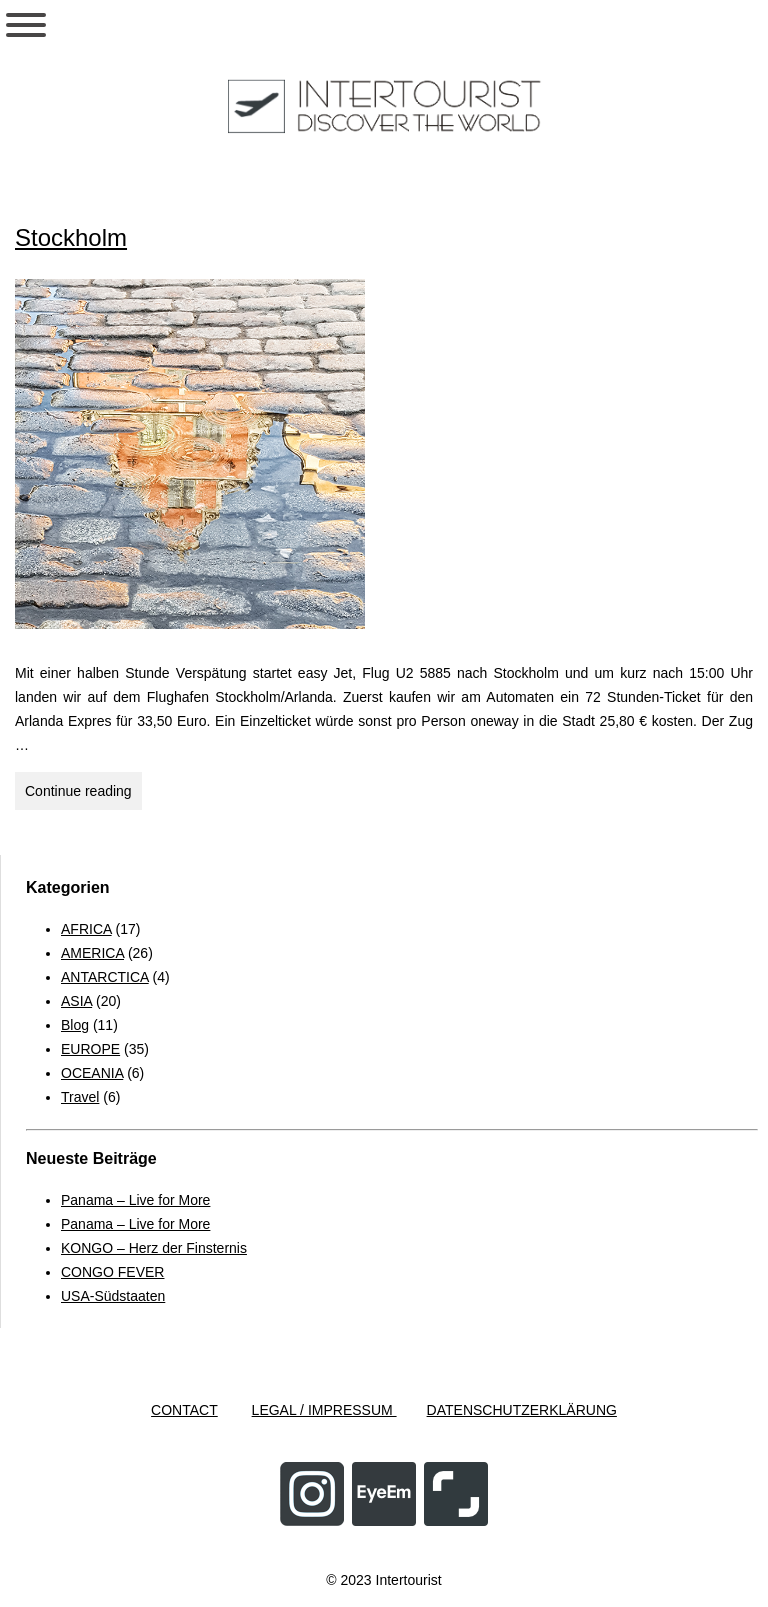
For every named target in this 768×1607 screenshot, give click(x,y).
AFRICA (86, 929)
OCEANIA (92, 1073)
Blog (75, 1025)
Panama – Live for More (135, 1200)
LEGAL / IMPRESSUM (324, 1410)
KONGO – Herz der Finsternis (154, 1248)
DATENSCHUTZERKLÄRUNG (522, 1410)
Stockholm (71, 237)
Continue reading (83, 788)
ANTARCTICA (105, 977)
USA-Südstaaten (113, 1296)
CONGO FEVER (112, 1272)
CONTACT (184, 1410)
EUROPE (90, 1049)
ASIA (76, 1001)
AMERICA (92, 953)
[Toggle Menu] (26, 25)
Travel (80, 1097)
